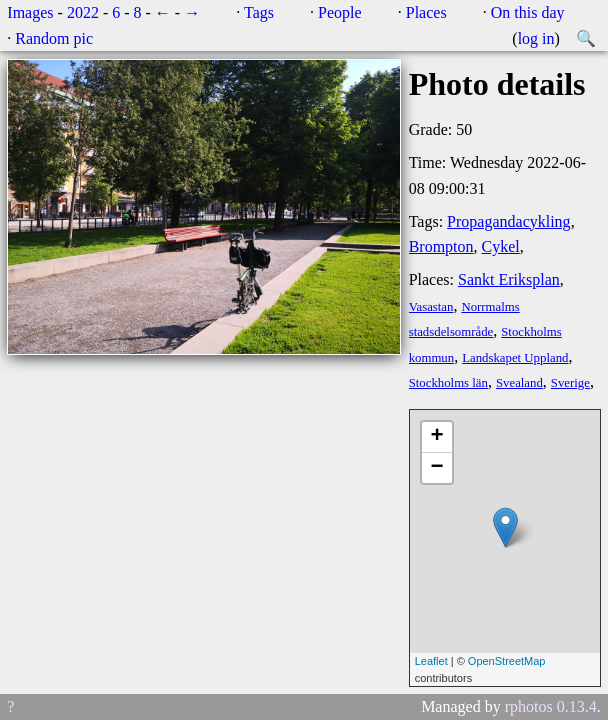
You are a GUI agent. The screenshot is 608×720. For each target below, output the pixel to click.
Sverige (570, 383)
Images (30, 12)
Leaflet (431, 661)
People (340, 12)
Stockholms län (448, 383)
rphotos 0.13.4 (551, 706)
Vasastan (431, 307)
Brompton (441, 246)
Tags (259, 12)
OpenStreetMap (507, 661)
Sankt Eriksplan (509, 279)
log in (536, 38)
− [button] (437, 468)
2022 (83, 12)
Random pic (54, 38)
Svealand (519, 383)
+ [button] (437, 437)
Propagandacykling (509, 221)
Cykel (501, 246)
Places (426, 12)
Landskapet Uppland (515, 358)
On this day (528, 12)
